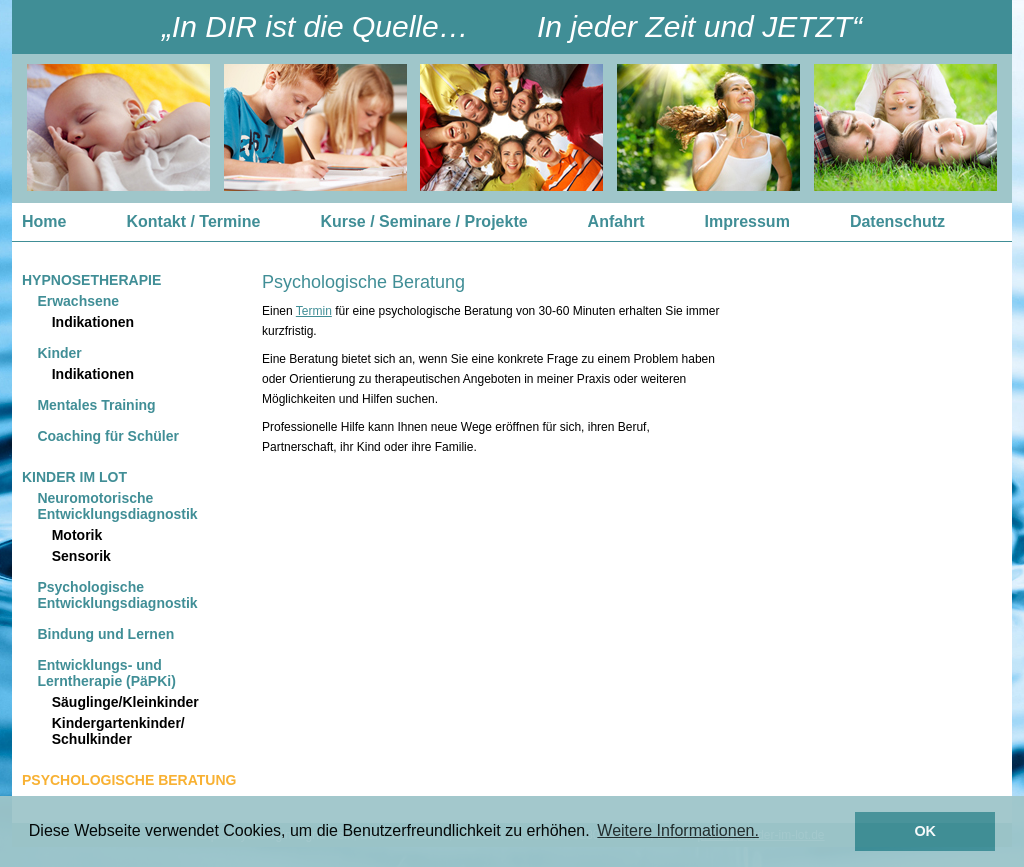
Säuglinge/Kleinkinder (125, 702)
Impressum (747, 221)
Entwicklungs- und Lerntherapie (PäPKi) (106, 673)
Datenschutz (897, 221)
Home (44, 221)
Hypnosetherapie (91, 280)
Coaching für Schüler (108, 436)
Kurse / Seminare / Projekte (423, 221)
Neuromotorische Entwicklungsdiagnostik (117, 506)
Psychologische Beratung (129, 780)
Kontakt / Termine (193, 221)
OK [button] (925, 831)
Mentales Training (96, 405)
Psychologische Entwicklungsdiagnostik (117, 595)
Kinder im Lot (74, 477)
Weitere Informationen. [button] (678, 830)
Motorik (77, 535)
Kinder (59, 353)
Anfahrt (616, 221)
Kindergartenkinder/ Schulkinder (118, 731)
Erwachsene (78, 301)
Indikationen (93, 322)
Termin (314, 311)
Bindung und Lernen (105, 634)
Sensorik (81, 556)
